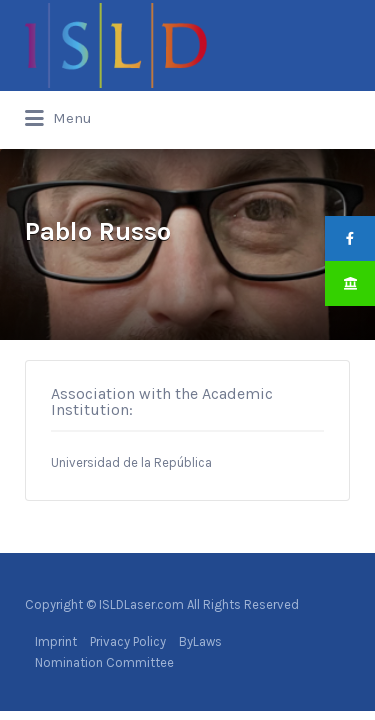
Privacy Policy (128, 641)
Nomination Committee (104, 662)
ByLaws (200, 641)
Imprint (56, 641)
